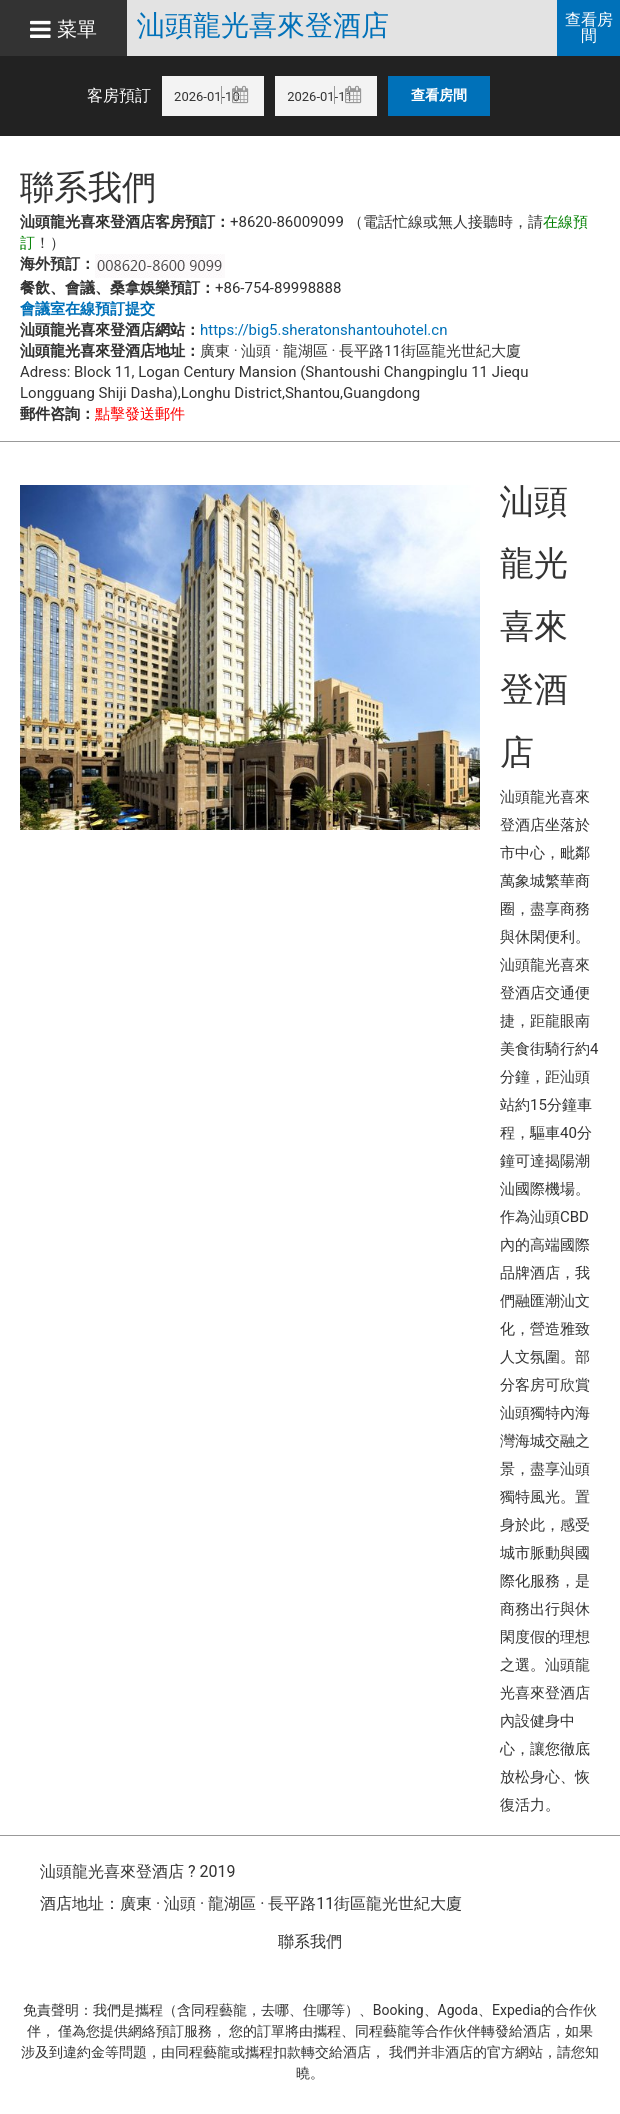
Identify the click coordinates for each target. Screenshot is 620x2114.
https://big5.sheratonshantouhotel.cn (323, 330)
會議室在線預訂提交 (87, 309)
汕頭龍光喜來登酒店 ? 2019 (137, 1871)
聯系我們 (310, 1941)
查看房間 (589, 27)
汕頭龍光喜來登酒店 (263, 26)
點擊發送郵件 (140, 414)
